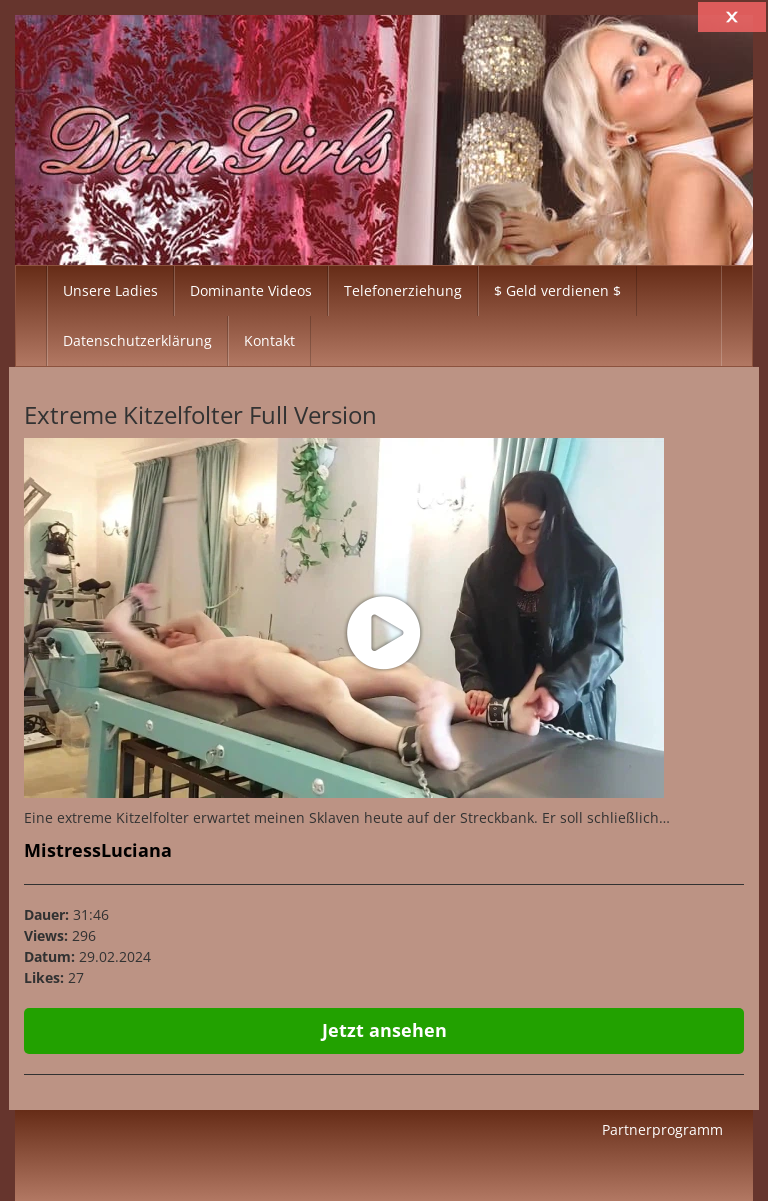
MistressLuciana (98, 850)
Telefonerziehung (403, 290)
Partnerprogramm (662, 1129)
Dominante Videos (251, 290)
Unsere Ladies (110, 290)
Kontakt (269, 340)
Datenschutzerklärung (137, 340)
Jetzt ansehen (384, 1030)
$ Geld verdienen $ (557, 290)
